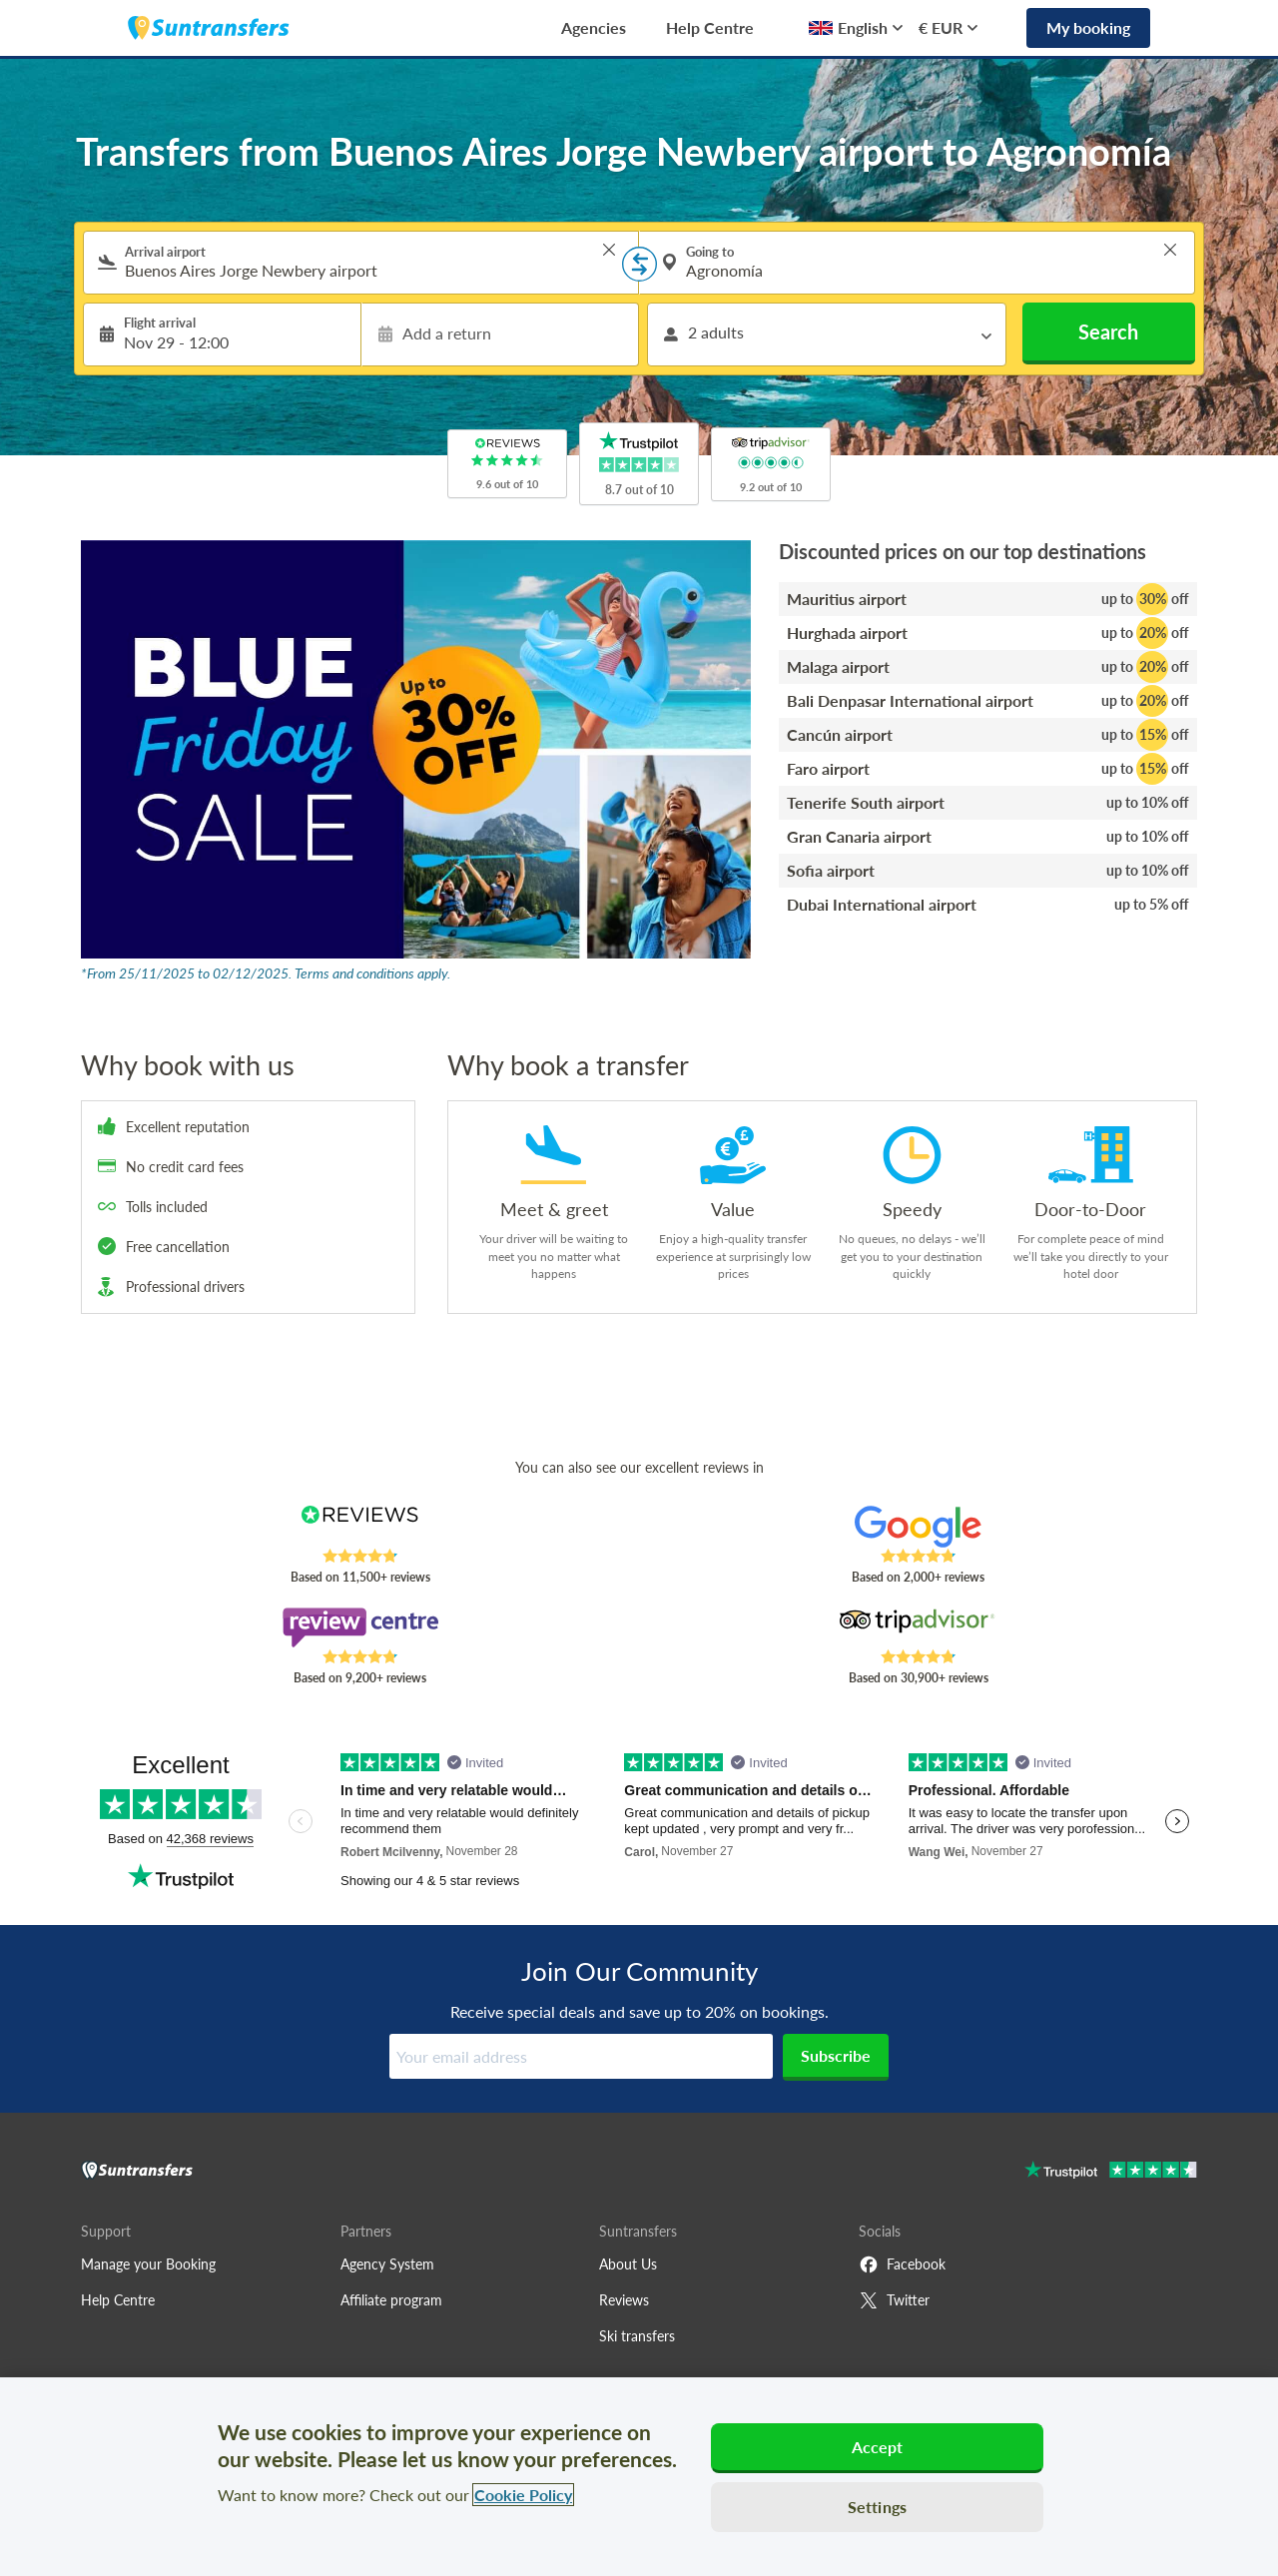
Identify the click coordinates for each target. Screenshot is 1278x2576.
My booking (1088, 27)
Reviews (624, 2299)
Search (1108, 331)
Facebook (902, 2264)
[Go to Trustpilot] (1110, 2172)
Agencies (593, 27)
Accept (878, 2446)
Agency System (387, 2263)
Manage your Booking (148, 2263)
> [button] (609, 250)
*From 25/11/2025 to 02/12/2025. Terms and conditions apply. (265, 973)
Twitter (894, 2300)
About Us (628, 2263)
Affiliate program (391, 2299)
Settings (877, 2506)
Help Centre (710, 27)
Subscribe (836, 2055)
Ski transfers (637, 2335)
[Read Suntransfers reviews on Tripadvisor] (918, 1627)
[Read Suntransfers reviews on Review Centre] (360, 1627)
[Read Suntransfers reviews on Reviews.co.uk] (360, 1527)
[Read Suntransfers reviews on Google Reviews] (918, 1527)
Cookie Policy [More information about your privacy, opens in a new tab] (523, 2494)
